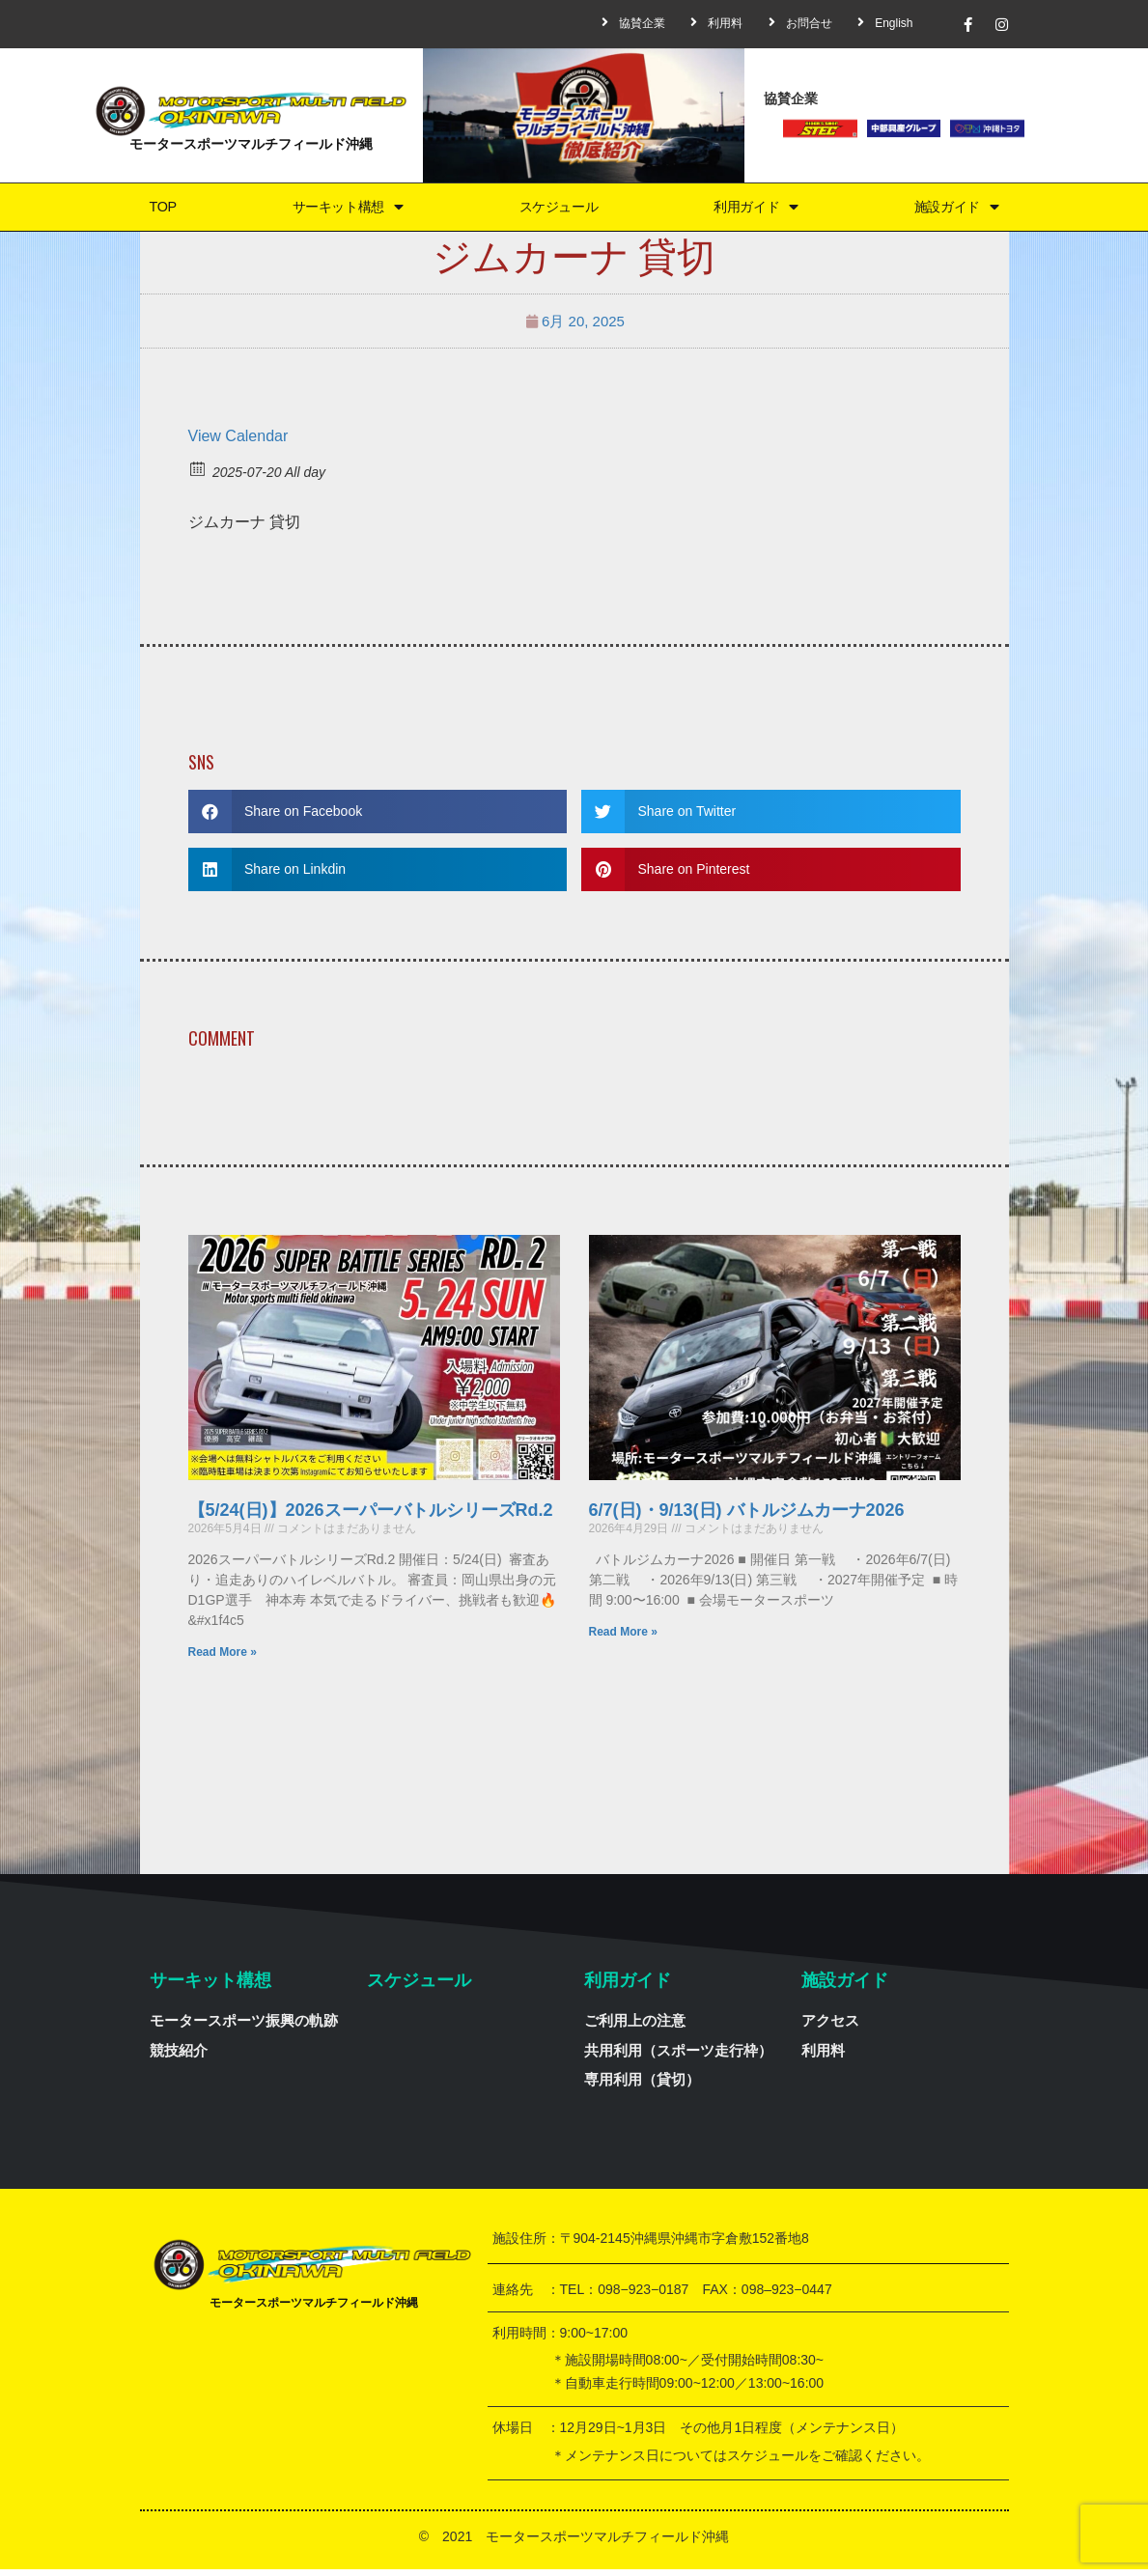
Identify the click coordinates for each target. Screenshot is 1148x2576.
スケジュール (557, 210)
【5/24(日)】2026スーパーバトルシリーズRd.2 (370, 1516)
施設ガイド (957, 210)
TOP (159, 210)
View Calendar (238, 442)
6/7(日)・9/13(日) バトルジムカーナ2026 (747, 1516)
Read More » (222, 1659)
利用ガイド (756, 210)
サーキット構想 (342, 210)
